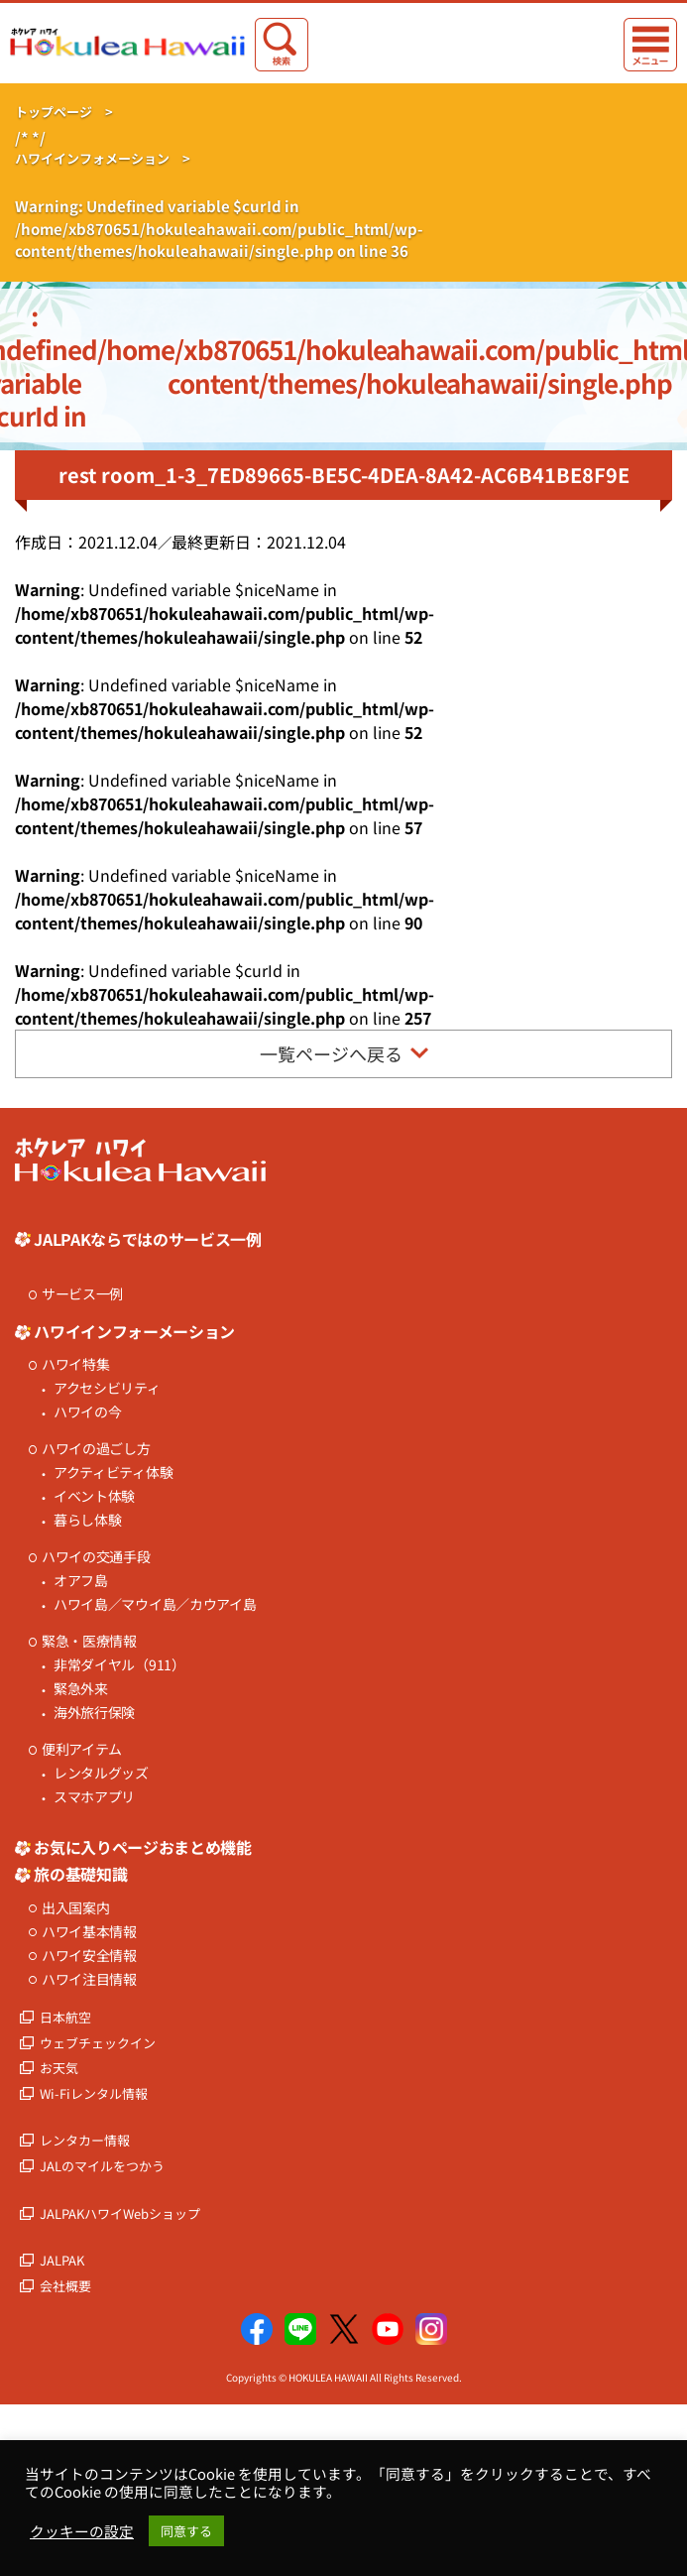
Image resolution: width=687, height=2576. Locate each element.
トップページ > (64, 111)
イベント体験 (94, 1496)
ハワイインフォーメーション (134, 1331)
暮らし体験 (88, 1520)
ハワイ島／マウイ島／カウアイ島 (155, 1604)
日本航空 (65, 2017)
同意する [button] (186, 2530)
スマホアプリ (94, 1796)
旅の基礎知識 (80, 1874)
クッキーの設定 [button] (82, 2531)
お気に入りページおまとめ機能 (143, 1847)
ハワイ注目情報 (89, 1979)
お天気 (59, 2067)
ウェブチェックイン (98, 2042)
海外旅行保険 (94, 1712)
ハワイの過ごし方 (96, 1448)
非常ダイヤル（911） (119, 1665)
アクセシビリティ (107, 1388)
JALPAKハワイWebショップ (120, 2213)
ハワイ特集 (76, 1364)
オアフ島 (81, 1580)
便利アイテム (82, 1749)
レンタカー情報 (85, 2140)
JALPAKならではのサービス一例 (148, 1239)
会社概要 (65, 2285)
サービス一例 (82, 1294)
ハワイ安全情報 (89, 1955)
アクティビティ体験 (113, 1472)
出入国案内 (76, 1908)
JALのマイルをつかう (102, 2165)
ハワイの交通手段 (96, 1556)
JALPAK (62, 2260)
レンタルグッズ (101, 1773)
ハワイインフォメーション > (102, 158)
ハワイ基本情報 (89, 1931)
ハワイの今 (88, 1412)
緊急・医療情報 (89, 1641)
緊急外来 (81, 1688)
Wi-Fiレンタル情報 (94, 2093)
